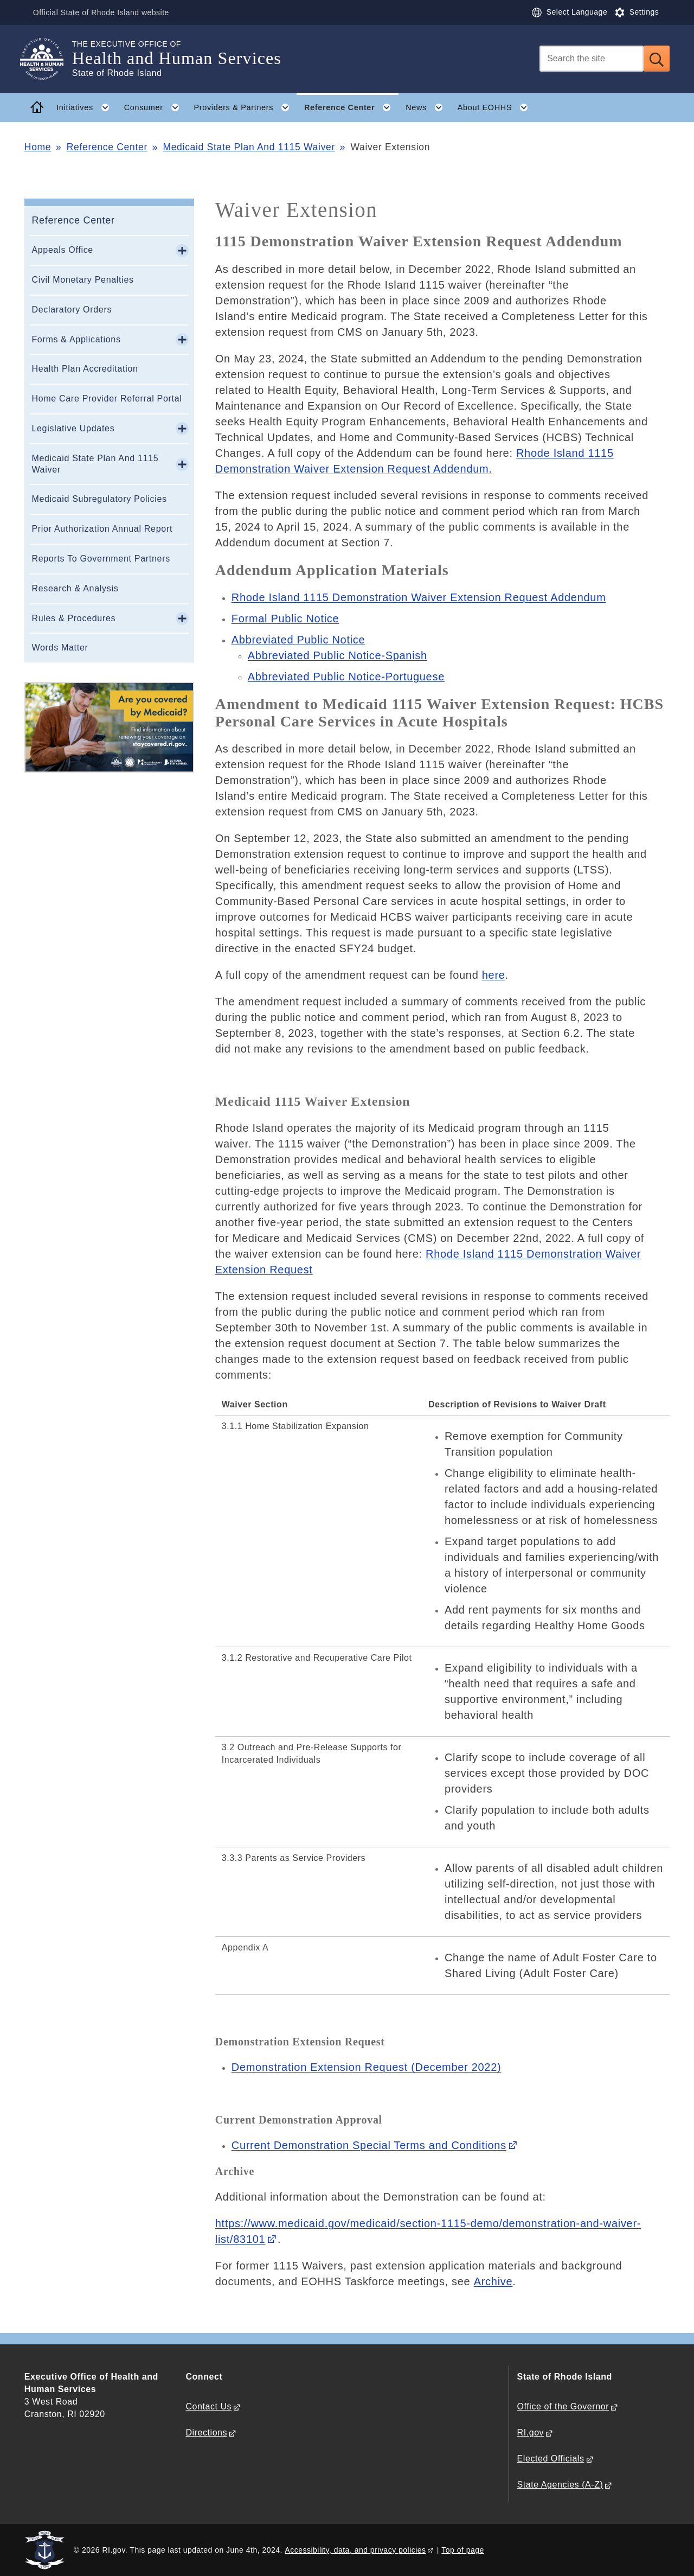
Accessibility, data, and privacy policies (355, 2550)
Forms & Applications (75, 339)
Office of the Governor (563, 2406)
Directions (206, 2432)
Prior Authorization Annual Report (101, 528)
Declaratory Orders (71, 309)
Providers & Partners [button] (245, 107)
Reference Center (107, 147)
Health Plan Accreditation (84, 368)
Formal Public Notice (285, 618)
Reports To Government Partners (100, 558)
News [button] (428, 107)
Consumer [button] (155, 107)
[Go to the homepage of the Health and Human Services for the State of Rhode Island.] (48, 59)
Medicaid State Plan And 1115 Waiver (249, 147)
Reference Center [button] (351, 107)
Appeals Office (62, 249)
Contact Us (208, 2406)
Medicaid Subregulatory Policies (98, 498)
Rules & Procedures (73, 618)
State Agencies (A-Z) (560, 2484)
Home (37, 147)
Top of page (462, 2550)
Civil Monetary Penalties (82, 279)
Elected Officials (550, 2458)
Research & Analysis (74, 588)
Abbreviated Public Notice (298, 640)
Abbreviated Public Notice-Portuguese (346, 677)
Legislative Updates (72, 428)
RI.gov (530, 2432)
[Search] (591, 59)
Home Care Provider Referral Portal (106, 398)
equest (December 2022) (367, 2067)
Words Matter (59, 647)
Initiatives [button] (86, 107)
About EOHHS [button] (497, 107)
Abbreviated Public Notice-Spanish (337, 655)
